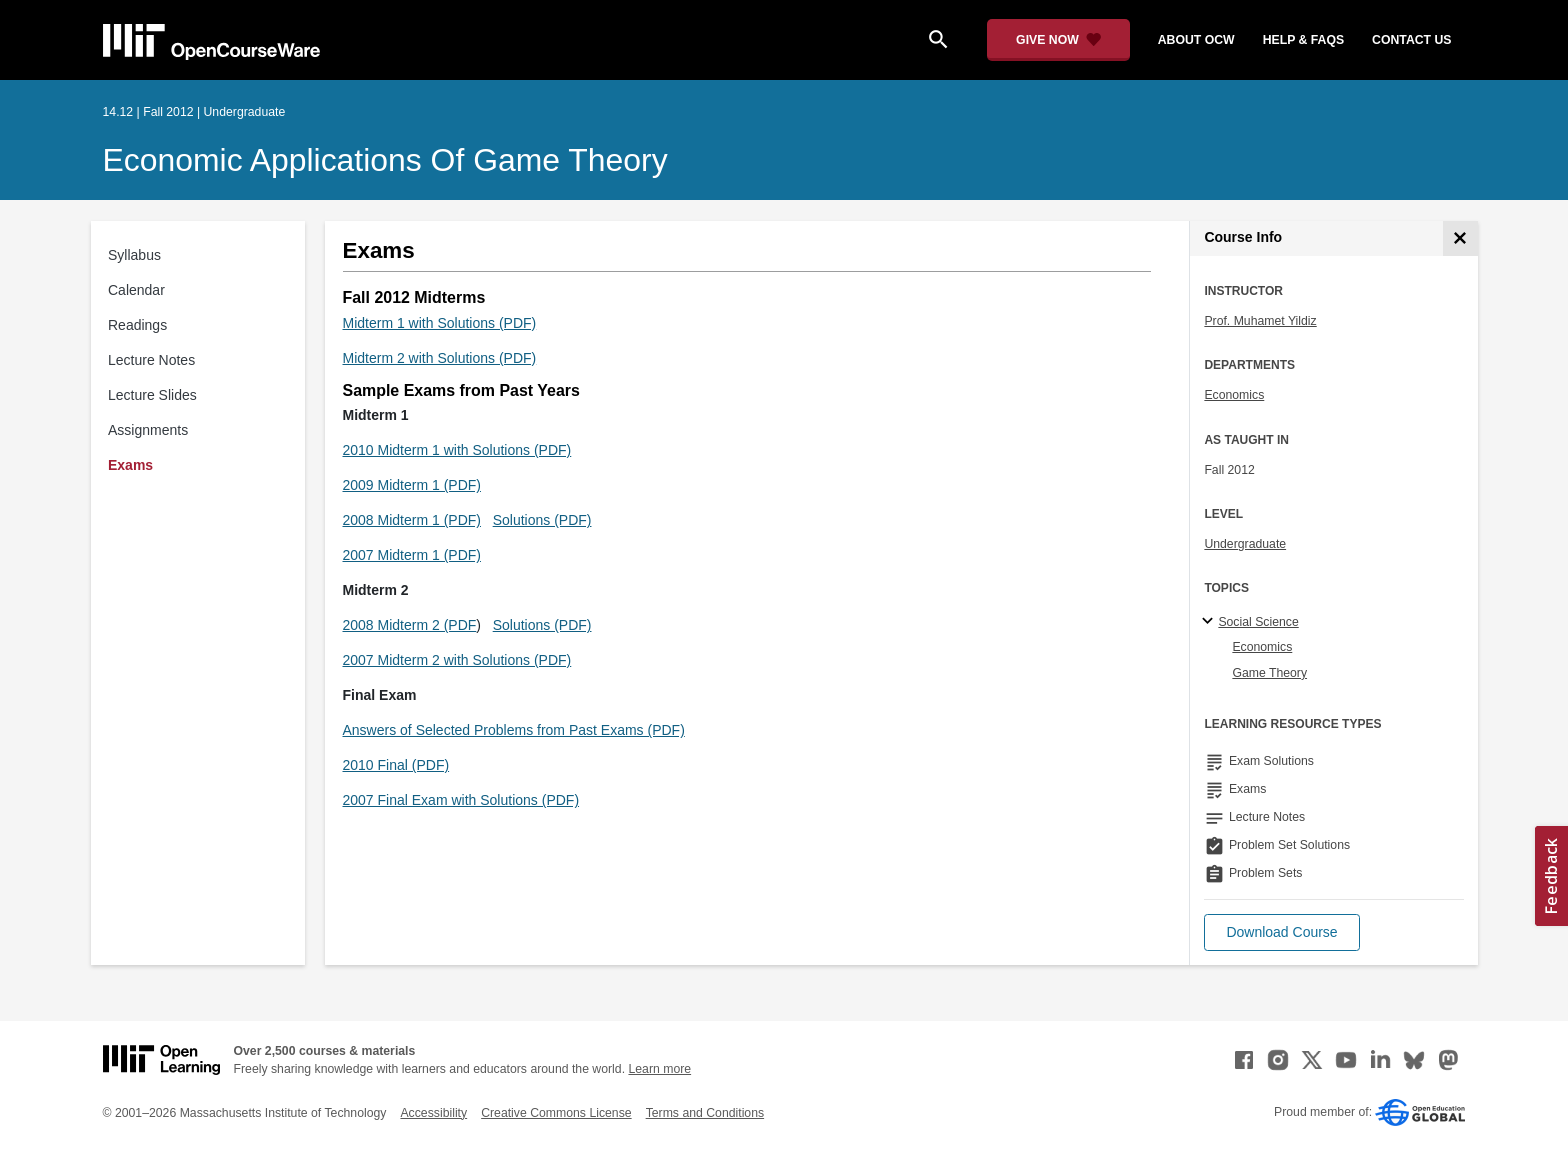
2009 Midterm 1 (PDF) (412, 485)
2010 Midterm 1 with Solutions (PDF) (457, 450)
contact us (1411, 40)
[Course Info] (1460, 238)
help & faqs (1303, 40)
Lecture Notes (151, 360)
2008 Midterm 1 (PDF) (412, 520)
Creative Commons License (556, 1113)
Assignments (148, 430)
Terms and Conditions (705, 1113)
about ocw (1196, 40)
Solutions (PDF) (542, 520)
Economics (1234, 395)
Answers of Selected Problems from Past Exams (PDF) (514, 730)
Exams (130, 465)
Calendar (136, 290)
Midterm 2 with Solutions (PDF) (440, 358)
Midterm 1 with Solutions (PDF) (440, 323)
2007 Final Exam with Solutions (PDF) (461, 800)
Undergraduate (1245, 544)
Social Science (1258, 622)
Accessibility (433, 1113)
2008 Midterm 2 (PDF (410, 625)
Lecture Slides (152, 395)
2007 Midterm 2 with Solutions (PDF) (457, 660)
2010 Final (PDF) (396, 765)
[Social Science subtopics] (1210, 622)
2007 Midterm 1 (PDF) (412, 555)
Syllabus (134, 255)
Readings (137, 325)
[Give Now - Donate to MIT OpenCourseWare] (1058, 40)
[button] (1281, 932)
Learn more (659, 1069)
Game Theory (1269, 673)
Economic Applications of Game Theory (385, 160)
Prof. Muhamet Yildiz (1260, 321)
